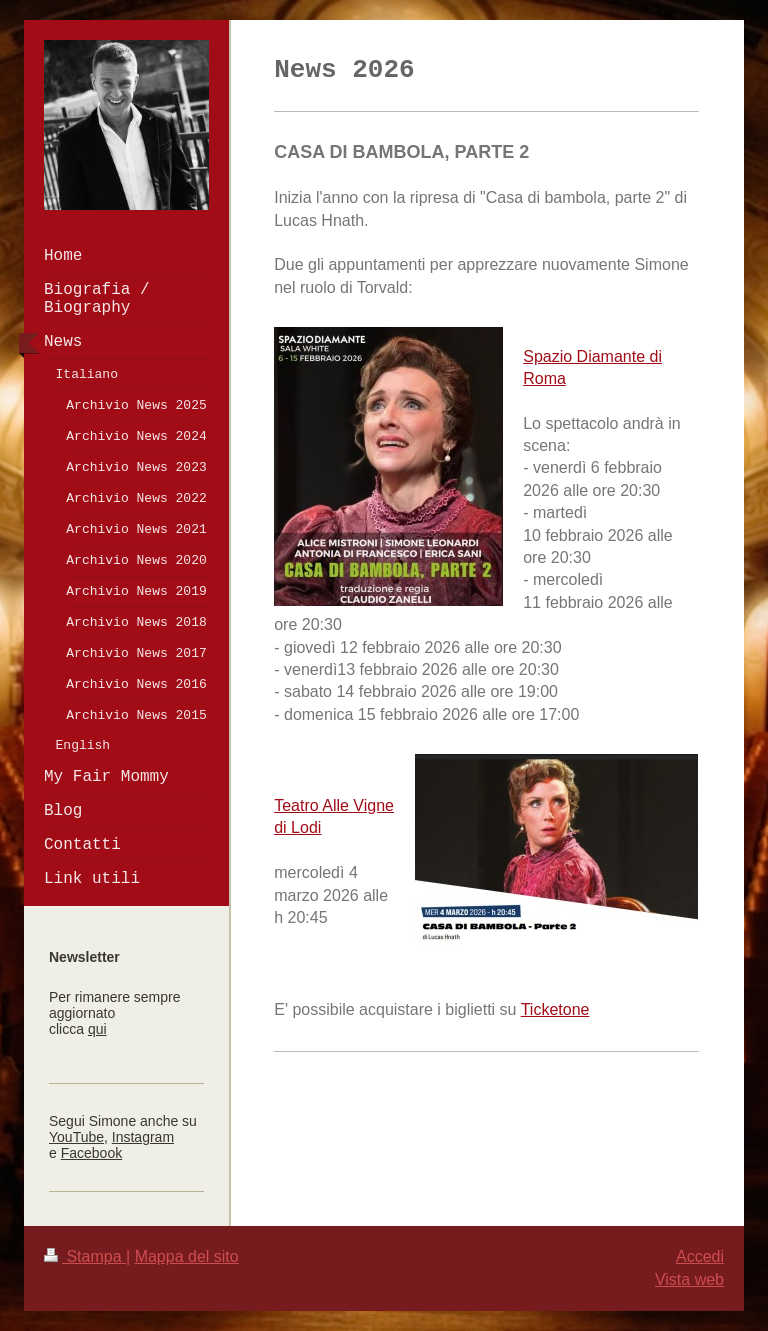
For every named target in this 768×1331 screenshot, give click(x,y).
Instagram (143, 1137)
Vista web (689, 1279)
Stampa (85, 1256)
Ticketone (555, 1009)
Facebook (91, 1153)
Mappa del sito (187, 1256)
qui (97, 1029)
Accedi (700, 1256)
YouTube (76, 1137)
